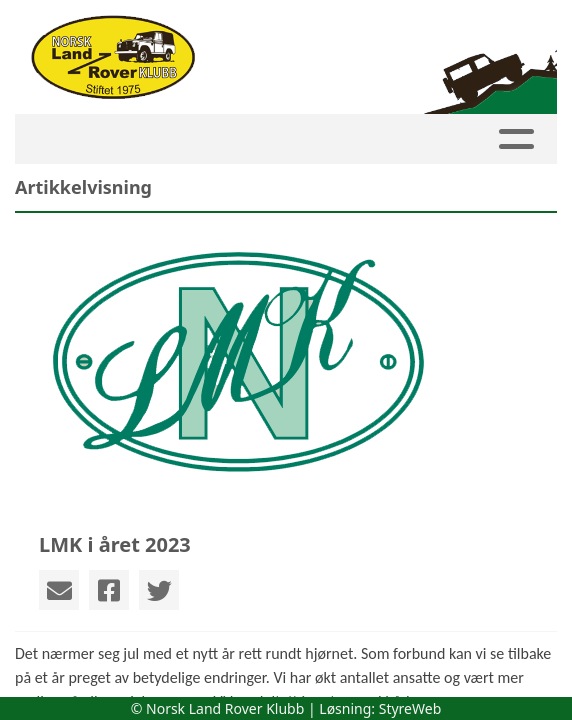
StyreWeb (410, 708)
